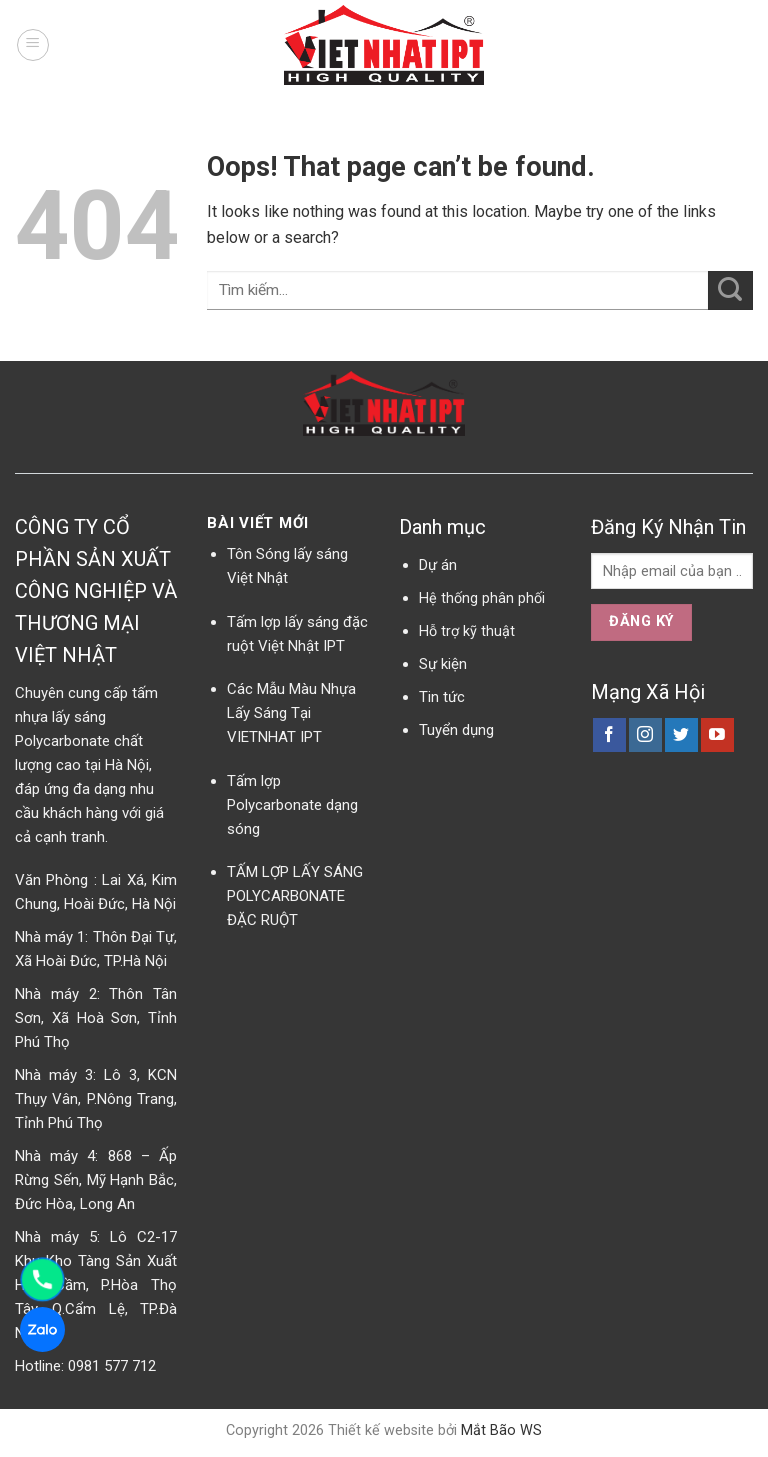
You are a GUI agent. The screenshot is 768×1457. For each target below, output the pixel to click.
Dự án (438, 565)
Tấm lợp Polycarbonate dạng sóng (292, 805)
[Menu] (33, 45)
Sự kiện (443, 664)
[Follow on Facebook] (609, 735)
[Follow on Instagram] (645, 735)
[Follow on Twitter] (681, 735)
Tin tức (442, 697)
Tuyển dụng (456, 730)
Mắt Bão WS (501, 1430)
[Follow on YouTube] (717, 735)
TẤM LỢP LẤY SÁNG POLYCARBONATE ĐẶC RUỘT (295, 896)
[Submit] (730, 290)
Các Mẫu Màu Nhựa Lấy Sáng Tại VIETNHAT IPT (291, 713)
